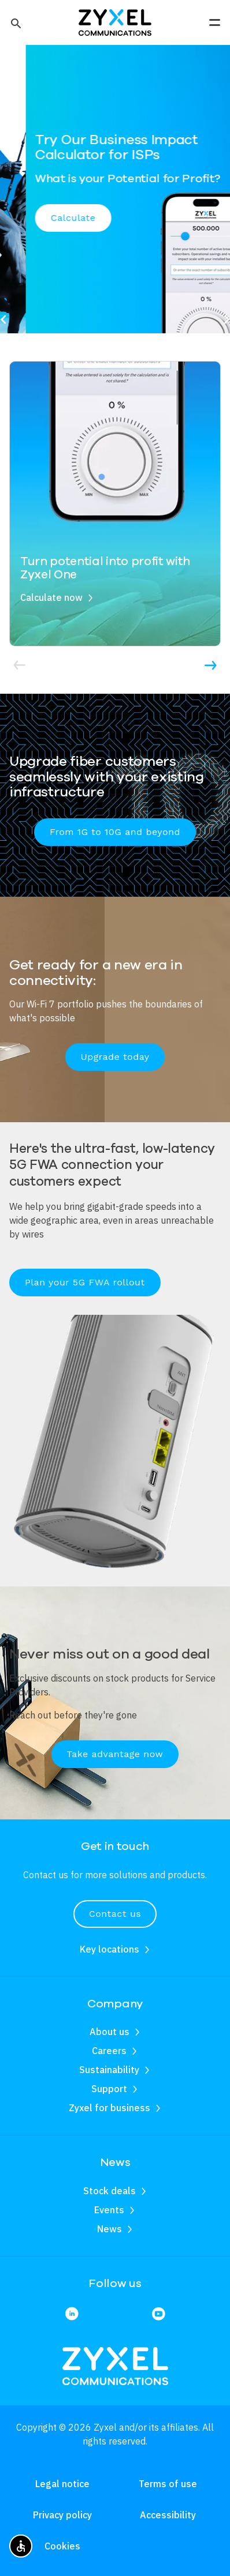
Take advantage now (115, 1753)
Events (109, 2210)
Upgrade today (115, 1056)
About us (109, 2031)
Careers (109, 2050)
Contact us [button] (115, 1913)
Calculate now (51, 597)
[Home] (115, 21)
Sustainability (109, 2069)
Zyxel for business (109, 2108)
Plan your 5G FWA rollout (85, 1282)
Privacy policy (62, 2515)
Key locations (109, 1949)
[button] (14, 22)
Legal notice (62, 2483)
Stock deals (109, 2191)
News (109, 2229)
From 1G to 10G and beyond (115, 831)
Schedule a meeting (65, 233)
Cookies (62, 2546)
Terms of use (168, 2483)
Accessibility (168, 2515)
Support (109, 2088)
